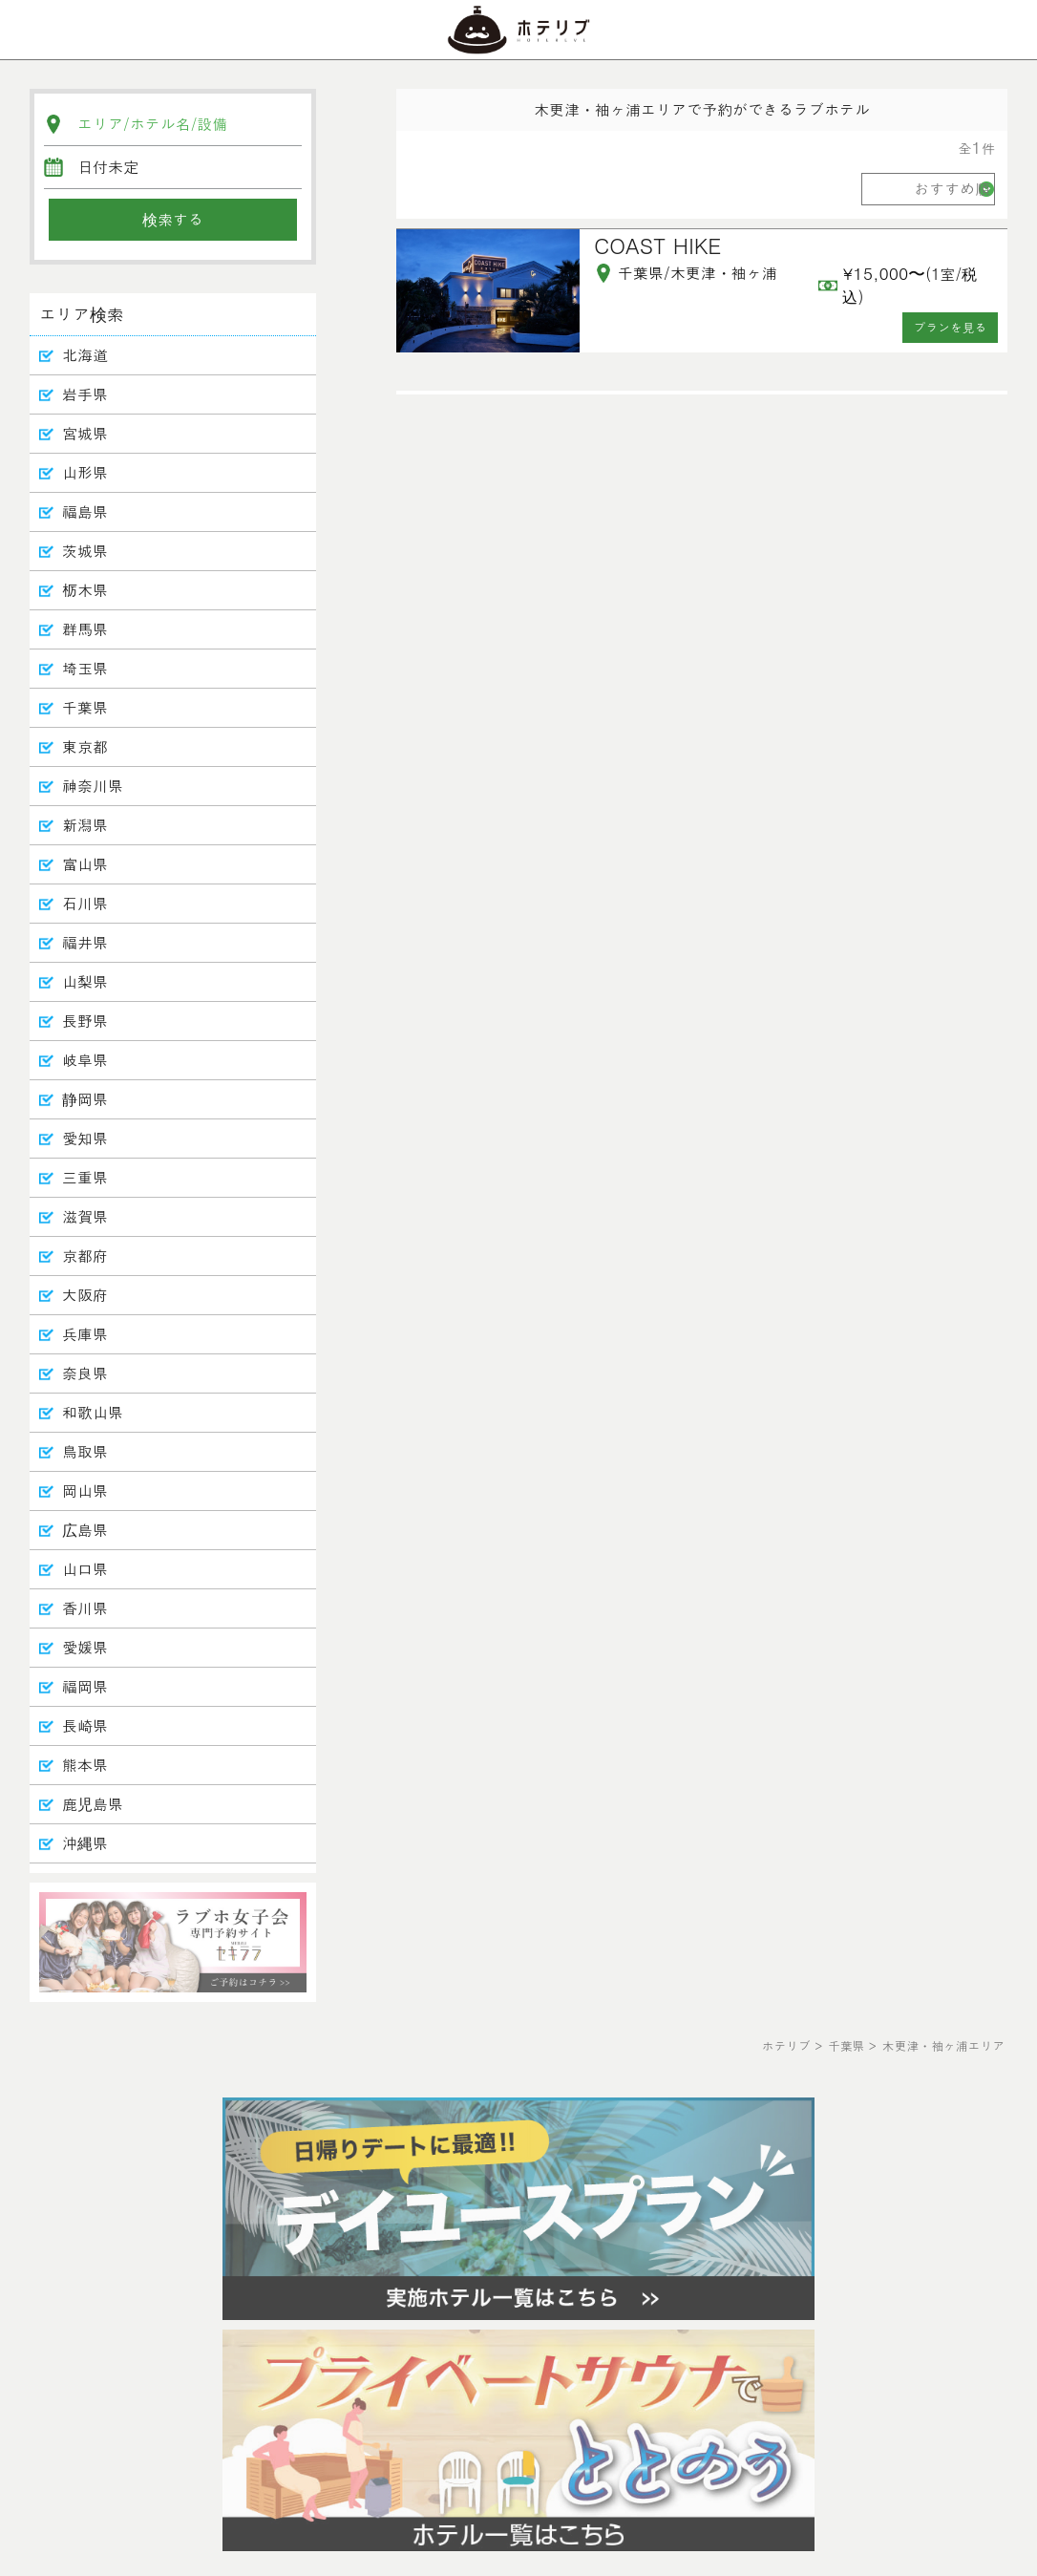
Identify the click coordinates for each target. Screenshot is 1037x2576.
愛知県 (85, 1138)
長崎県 (85, 1725)
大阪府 (85, 1295)
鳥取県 (85, 1451)
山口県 (85, 1569)
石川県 (85, 903)
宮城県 (85, 433)
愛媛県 (85, 1647)
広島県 (85, 1530)
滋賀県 (85, 1216)
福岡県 (85, 1686)
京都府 (85, 1256)
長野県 (85, 1021)
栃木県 (85, 590)
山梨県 (85, 981)
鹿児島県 (92, 1804)
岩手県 (85, 394)
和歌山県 (92, 1412)
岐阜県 (85, 1060)
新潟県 (85, 825)
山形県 (85, 472)
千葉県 (85, 707)
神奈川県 (92, 786)
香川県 (85, 1608)
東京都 (85, 746)
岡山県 (85, 1490)
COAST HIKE (657, 245)
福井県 (85, 942)
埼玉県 (85, 668)
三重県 (85, 1177)
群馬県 (85, 629)
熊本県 (85, 1765)
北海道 (85, 355)
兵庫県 (85, 1334)
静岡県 (85, 1099)
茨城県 (85, 551)
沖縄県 (85, 1843)
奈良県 (85, 1373)
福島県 (85, 511)
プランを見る (950, 327)
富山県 (85, 864)
